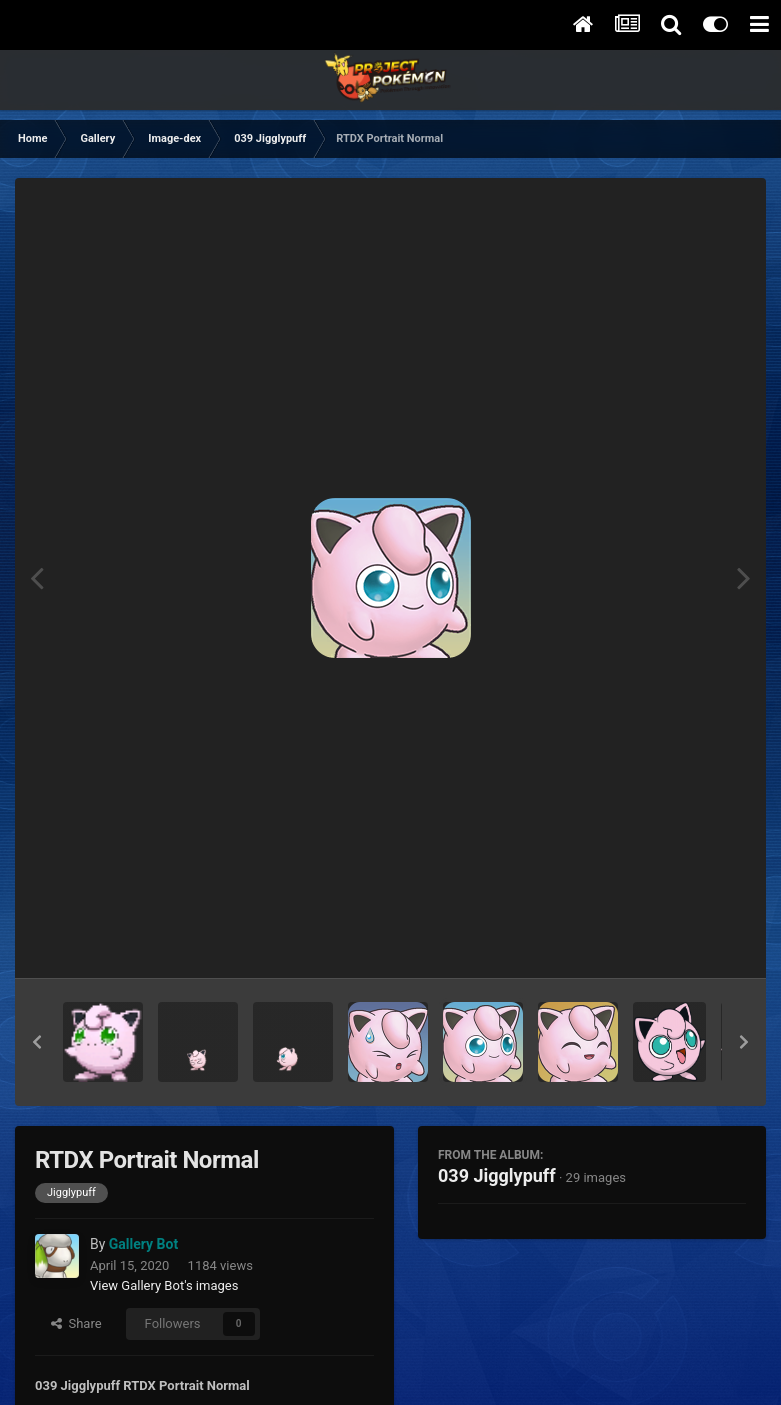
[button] (37, 1042)
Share (76, 1323)
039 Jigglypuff (497, 1175)
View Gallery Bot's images (164, 1285)
